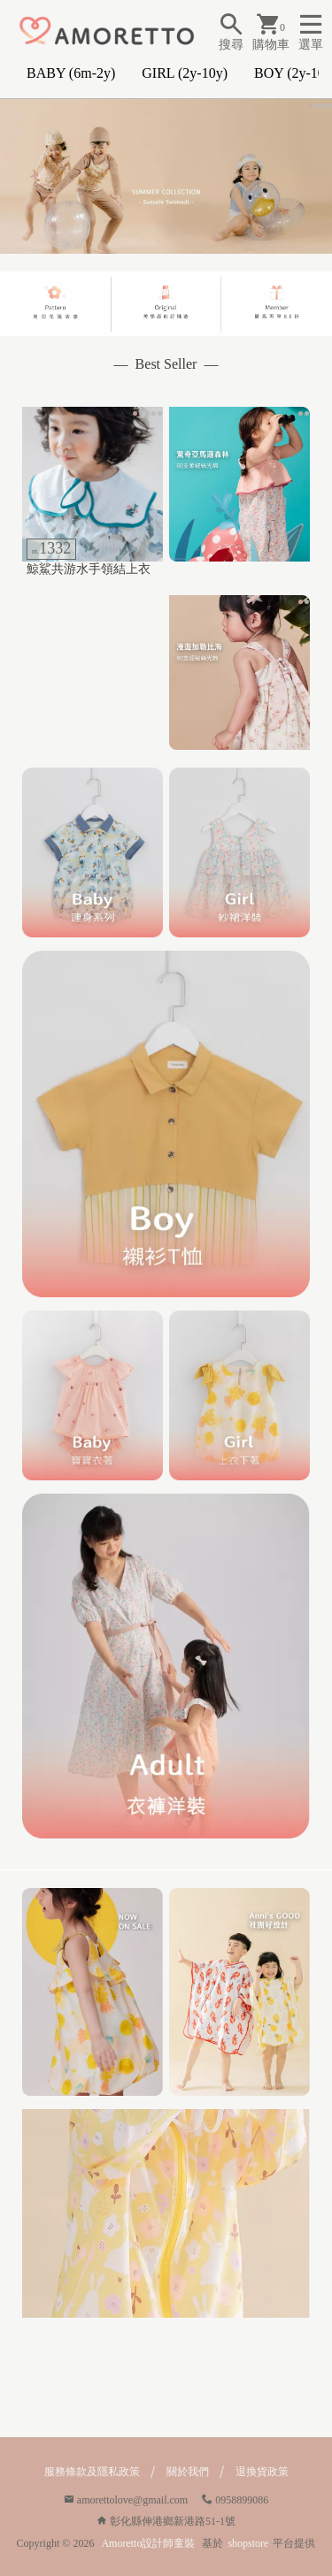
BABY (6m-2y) (71, 72)
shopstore (248, 2543)
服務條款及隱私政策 (92, 2471)
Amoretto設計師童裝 (148, 2543)
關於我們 (187, 2471)
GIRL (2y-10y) (185, 72)
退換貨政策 (262, 2471)
